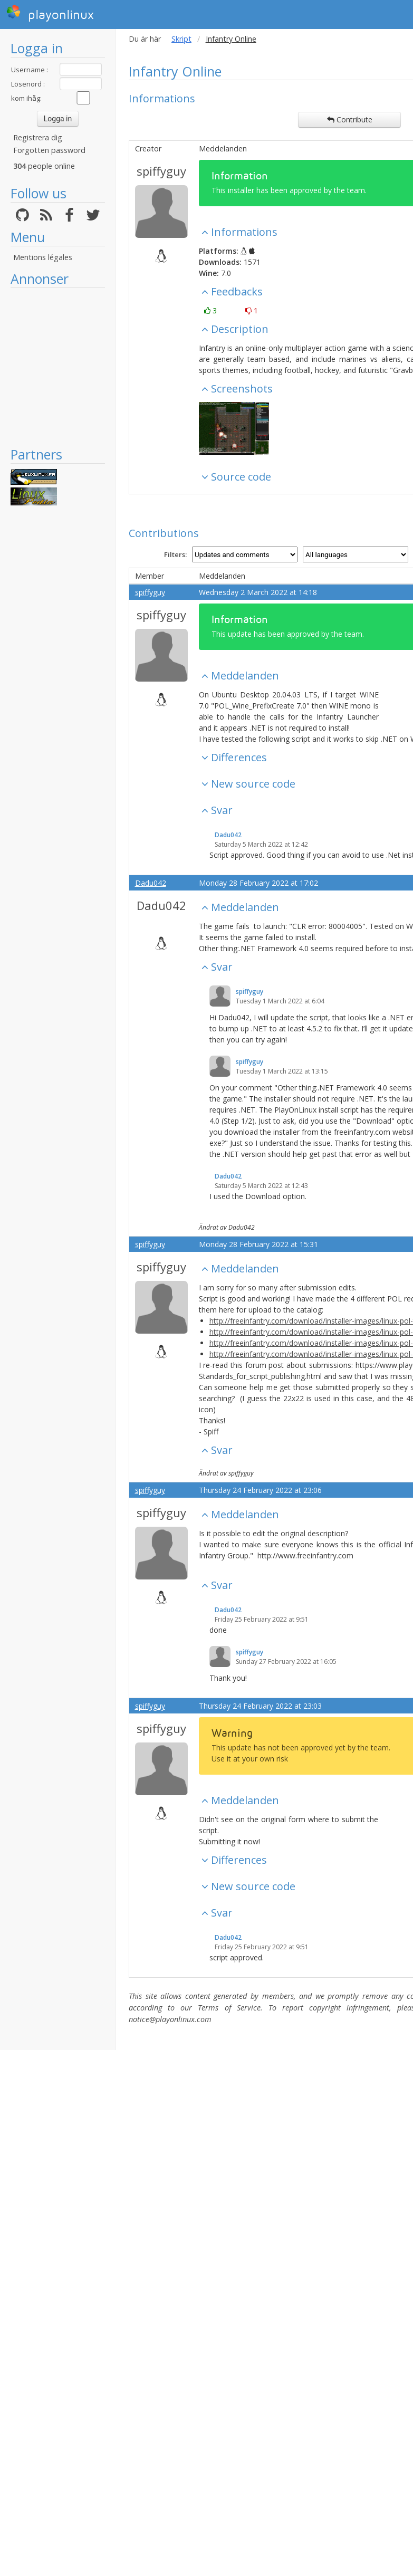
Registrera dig (37, 137)
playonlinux (50, 13)
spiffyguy (161, 171)
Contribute (349, 119)
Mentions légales (42, 257)
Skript (181, 39)
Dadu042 (228, 834)
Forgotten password (49, 150)
